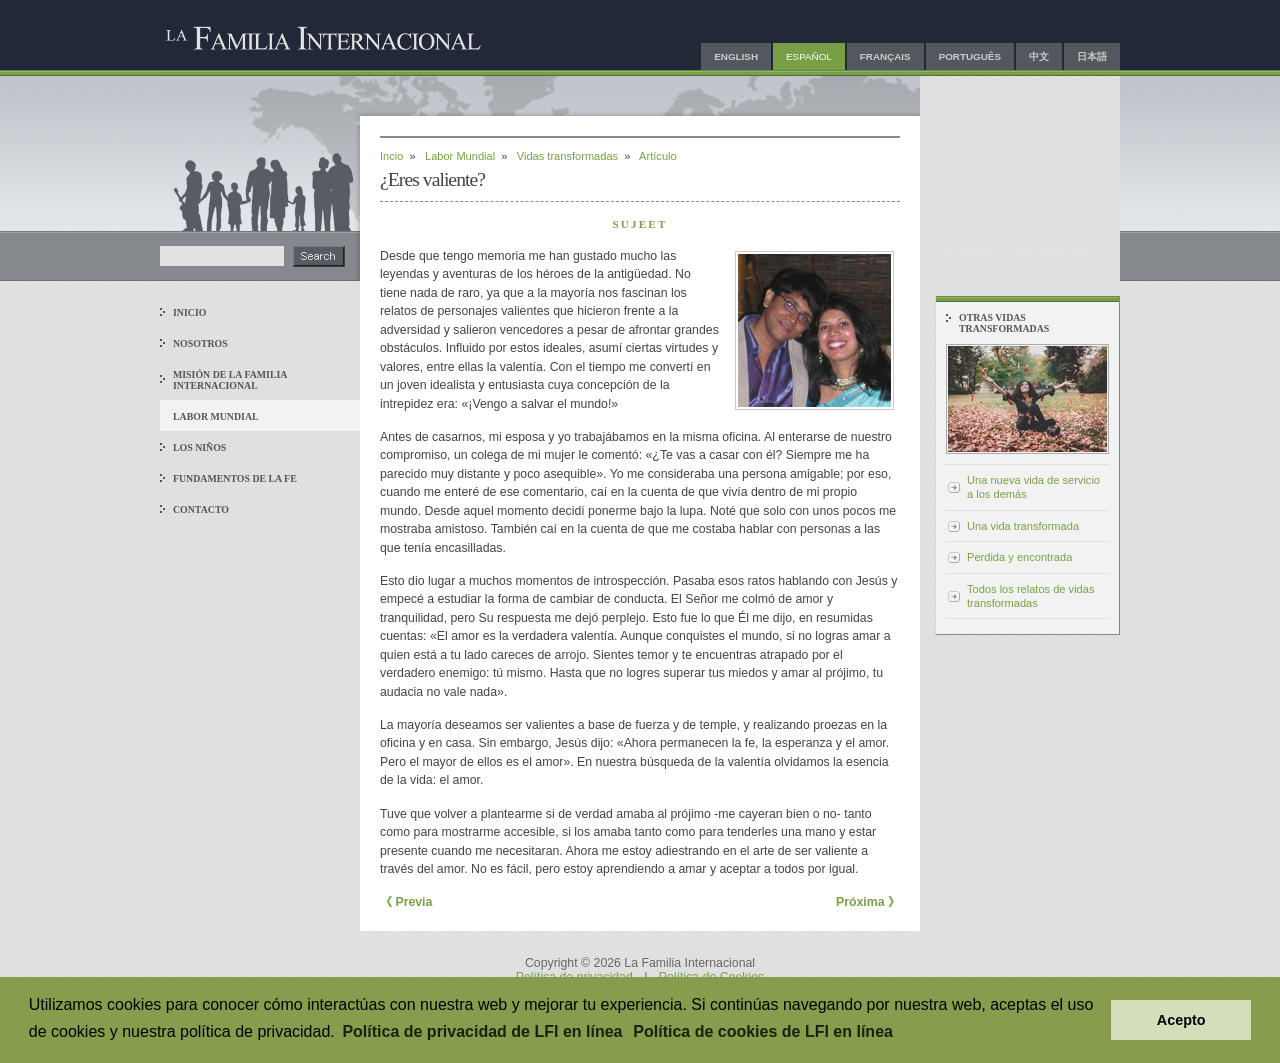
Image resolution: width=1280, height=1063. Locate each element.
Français (885, 56)
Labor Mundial (460, 156)
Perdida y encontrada (1019, 557)
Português (970, 56)
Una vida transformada (1023, 526)
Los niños (199, 447)
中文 (1039, 56)
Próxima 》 (868, 902)
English (736, 56)
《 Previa (406, 902)
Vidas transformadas (567, 156)
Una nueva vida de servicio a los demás (1033, 487)
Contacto (201, 509)
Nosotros (200, 343)
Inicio (189, 312)
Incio (391, 156)
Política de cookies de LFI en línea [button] (763, 1031)
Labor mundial (216, 416)
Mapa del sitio (1052, 253)
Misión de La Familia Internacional (230, 380)
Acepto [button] (1181, 1020)
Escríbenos (972, 253)
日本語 (1092, 56)
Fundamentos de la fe (235, 478)
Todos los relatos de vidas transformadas (1030, 596)
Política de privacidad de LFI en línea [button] (482, 1031)
